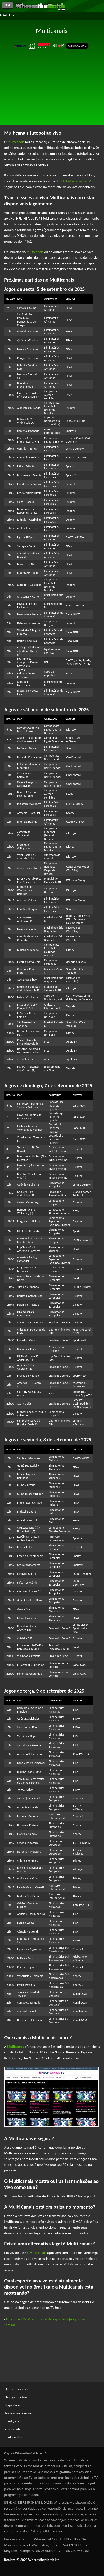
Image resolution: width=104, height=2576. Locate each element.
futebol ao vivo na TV (75, 181)
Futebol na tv (8, 15)
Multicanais (15, 142)
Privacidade (12, 2429)
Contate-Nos (13, 2437)
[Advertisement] (52, 89)
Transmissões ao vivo (19, 2413)
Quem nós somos (16, 2389)
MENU (7, 5)
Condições (12, 2421)
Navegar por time (16, 2397)
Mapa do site (14, 2405)
